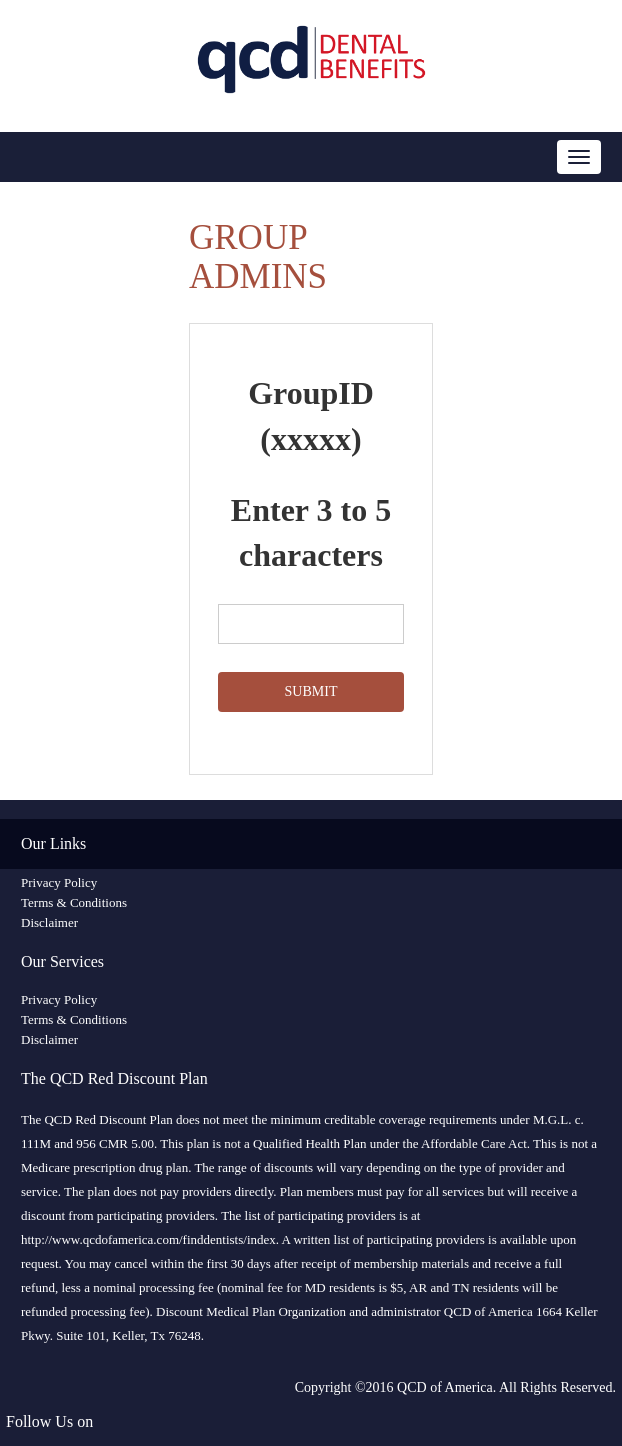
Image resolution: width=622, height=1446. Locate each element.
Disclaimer (49, 922)
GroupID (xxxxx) (311, 416)
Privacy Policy (59, 882)
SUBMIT (311, 691)
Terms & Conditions (74, 902)
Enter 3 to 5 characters (311, 533)
